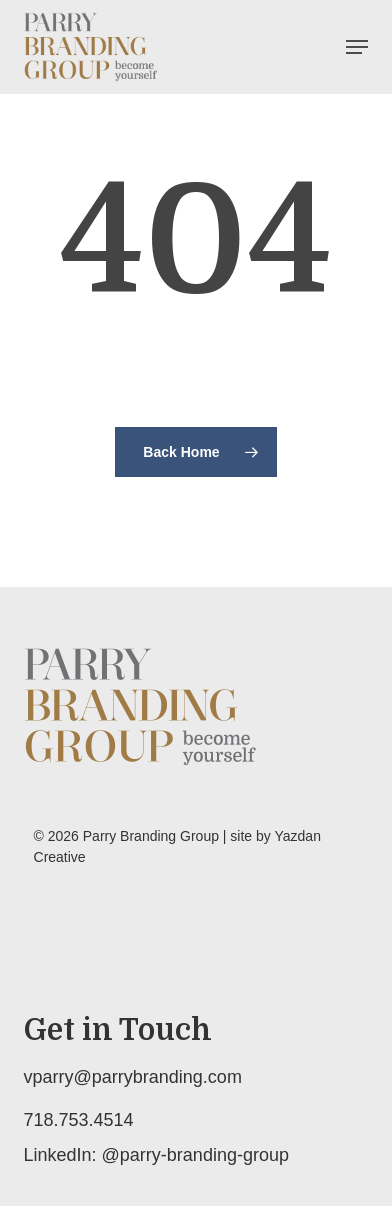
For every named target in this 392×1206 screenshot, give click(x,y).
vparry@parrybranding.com (133, 1077)
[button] (357, 47)
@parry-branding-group (195, 1155)
